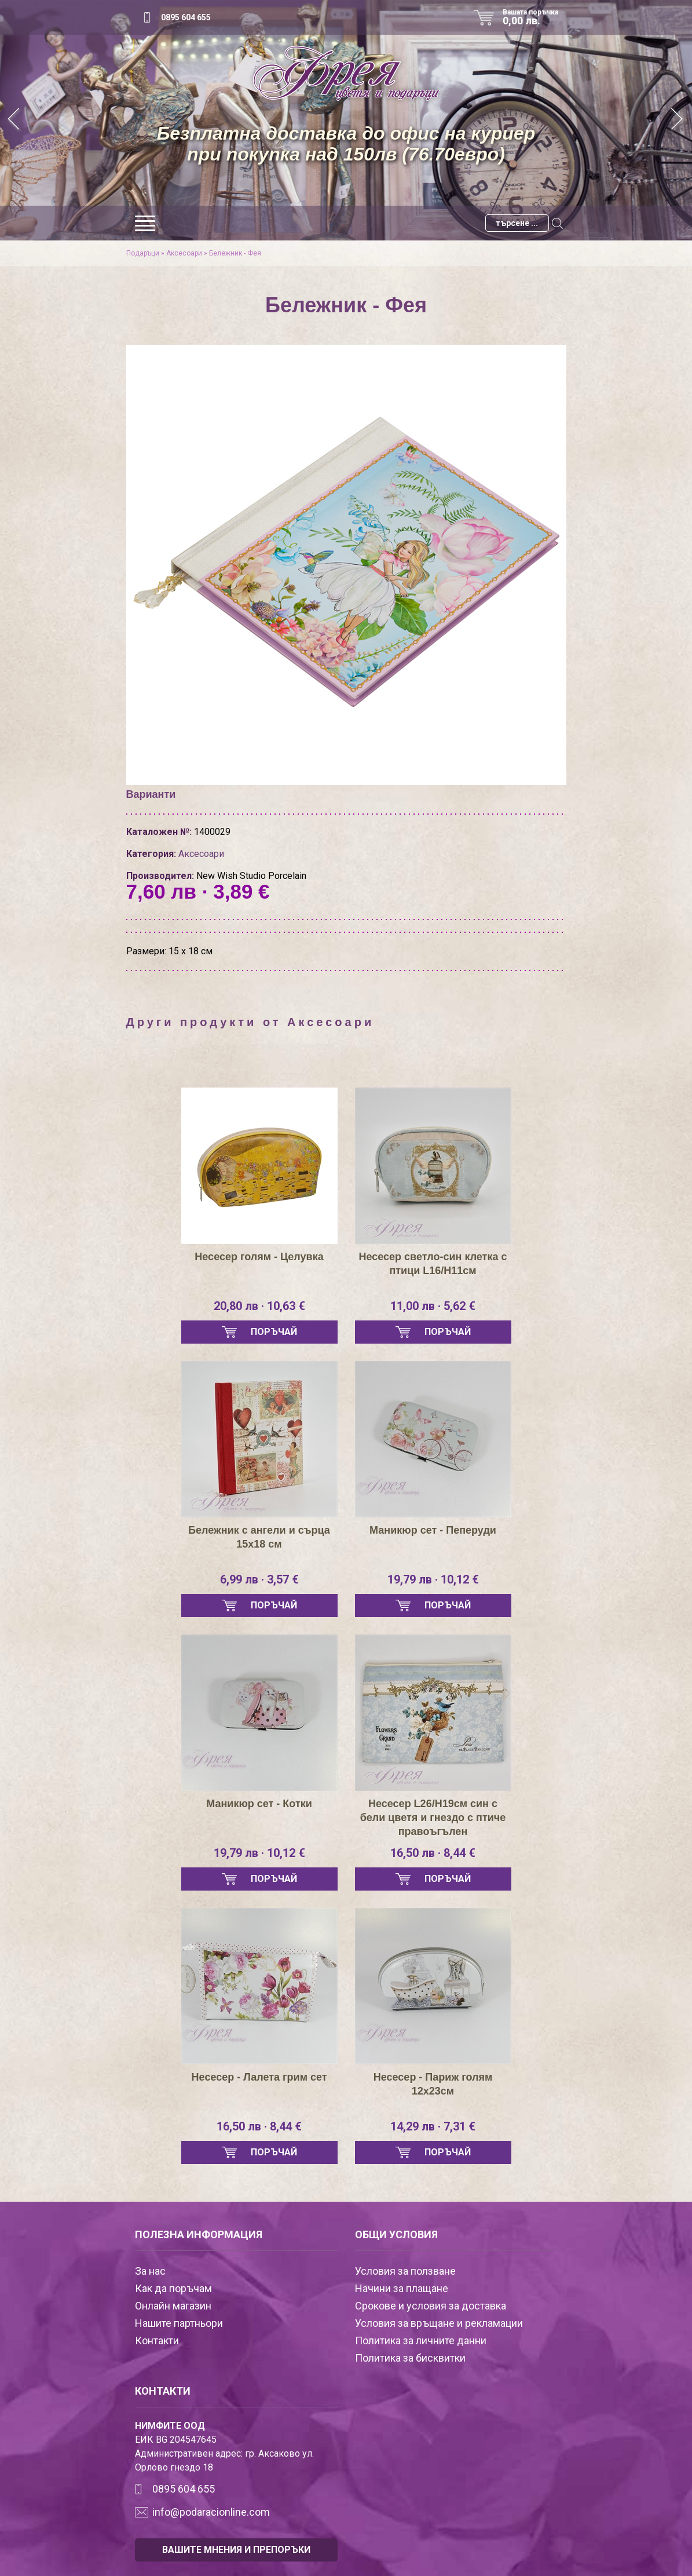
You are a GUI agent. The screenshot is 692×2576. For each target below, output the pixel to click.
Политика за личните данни (420, 2340)
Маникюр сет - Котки (259, 1803)
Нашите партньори (179, 2323)
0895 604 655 (186, 17)
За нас (150, 2271)
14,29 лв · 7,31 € (432, 2126)
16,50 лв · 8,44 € (432, 1853)
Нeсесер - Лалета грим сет (259, 2077)
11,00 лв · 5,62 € (432, 1306)
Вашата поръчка (534, 17)
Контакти (157, 2340)
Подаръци (142, 253)
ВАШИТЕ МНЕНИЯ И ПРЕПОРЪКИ (236, 2549)
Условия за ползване (405, 2271)
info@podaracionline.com (211, 2512)
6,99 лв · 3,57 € (259, 1579)
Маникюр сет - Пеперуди (432, 1530)
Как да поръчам (173, 2288)
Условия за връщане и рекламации (439, 2323)
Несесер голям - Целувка (259, 1257)
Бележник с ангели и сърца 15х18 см (259, 1537)
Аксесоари (184, 253)
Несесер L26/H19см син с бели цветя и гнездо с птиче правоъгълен (433, 1817)
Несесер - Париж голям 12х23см (433, 2084)
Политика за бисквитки (410, 2358)
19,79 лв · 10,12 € (433, 1579)
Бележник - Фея (235, 253)
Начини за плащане (401, 2288)
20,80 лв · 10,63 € (259, 1306)
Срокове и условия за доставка (430, 2306)
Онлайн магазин (173, 2306)
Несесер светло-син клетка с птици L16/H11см (433, 1263)
